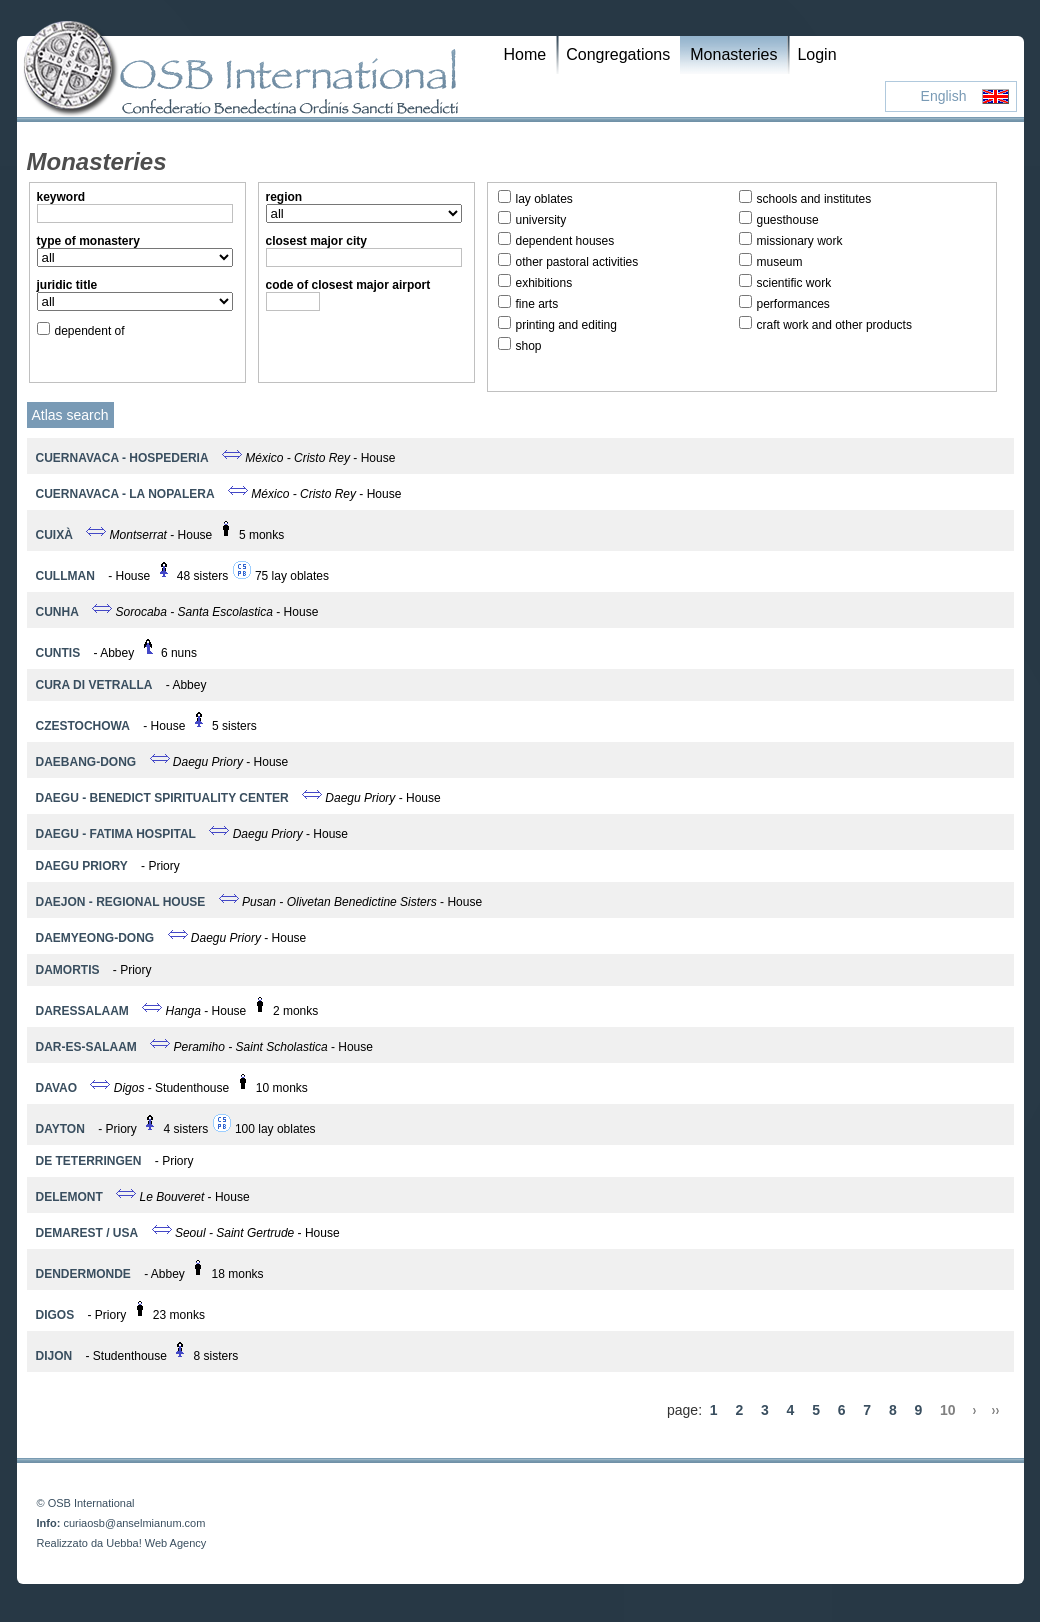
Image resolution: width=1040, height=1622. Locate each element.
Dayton (60, 1129)
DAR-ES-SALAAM (86, 1047)
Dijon (54, 1356)
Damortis (68, 970)
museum (780, 262)
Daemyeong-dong (95, 938)
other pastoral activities (577, 262)
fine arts (537, 304)
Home (525, 54)
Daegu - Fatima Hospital (116, 834)
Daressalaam (82, 1011)
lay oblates (544, 199)
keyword (61, 197)
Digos (55, 1315)
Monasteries (733, 54)
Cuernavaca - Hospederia (122, 458)
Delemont (69, 1197)
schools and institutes (814, 199)
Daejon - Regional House (121, 902)
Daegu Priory (82, 866)
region (284, 197)
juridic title (67, 285)
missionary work (800, 241)
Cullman (65, 576)
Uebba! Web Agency (156, 1543)
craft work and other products (834, 325)
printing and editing (566, 325)
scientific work (794, 283)
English (944, 96)
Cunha (57, 612)
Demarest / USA (87, 1233)
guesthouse (788, 220)
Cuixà (54, 535)
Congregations (618, 54)
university (541, 220)
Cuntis (58, 653)
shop (529, 346)
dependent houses (565, 241)
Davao (57, 1088)
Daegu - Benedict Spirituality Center (162, 798)
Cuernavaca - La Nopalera (125, 494)
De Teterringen (89, 1161)
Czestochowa (83, 726)
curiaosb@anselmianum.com (134, 1523)
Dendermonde (83, 1274)
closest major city (316, 241)
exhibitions (544, 283)
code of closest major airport (348, 285)
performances (793, 304)
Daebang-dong (86, 762)
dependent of (90, 331)
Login (816, 54)
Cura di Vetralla (94, 685)
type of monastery (88, 241)
